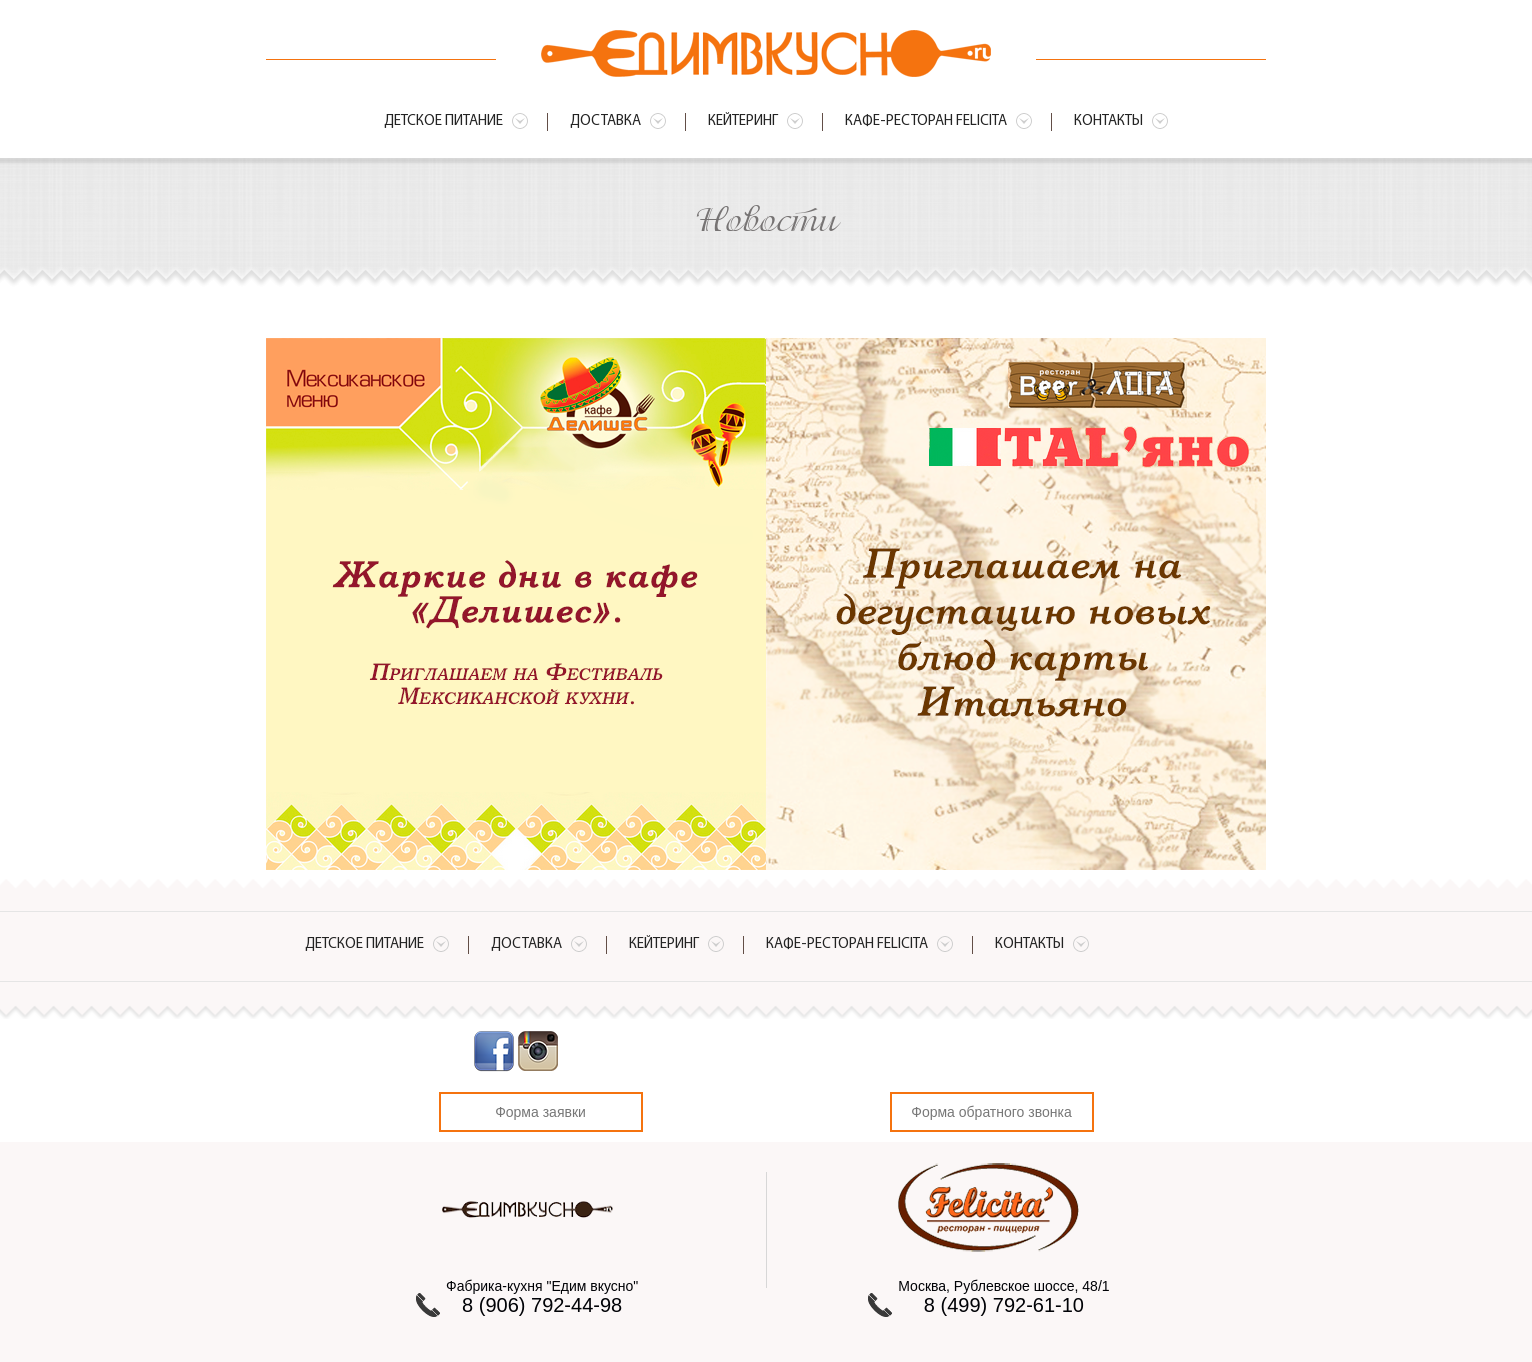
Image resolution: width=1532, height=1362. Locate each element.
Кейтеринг (743, 121)
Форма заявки (540, 1112)
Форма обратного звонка (991, 1112)
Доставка (605, 121)
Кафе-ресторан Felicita (926, 121)
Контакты (1108, 121)
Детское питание (443, 121)
